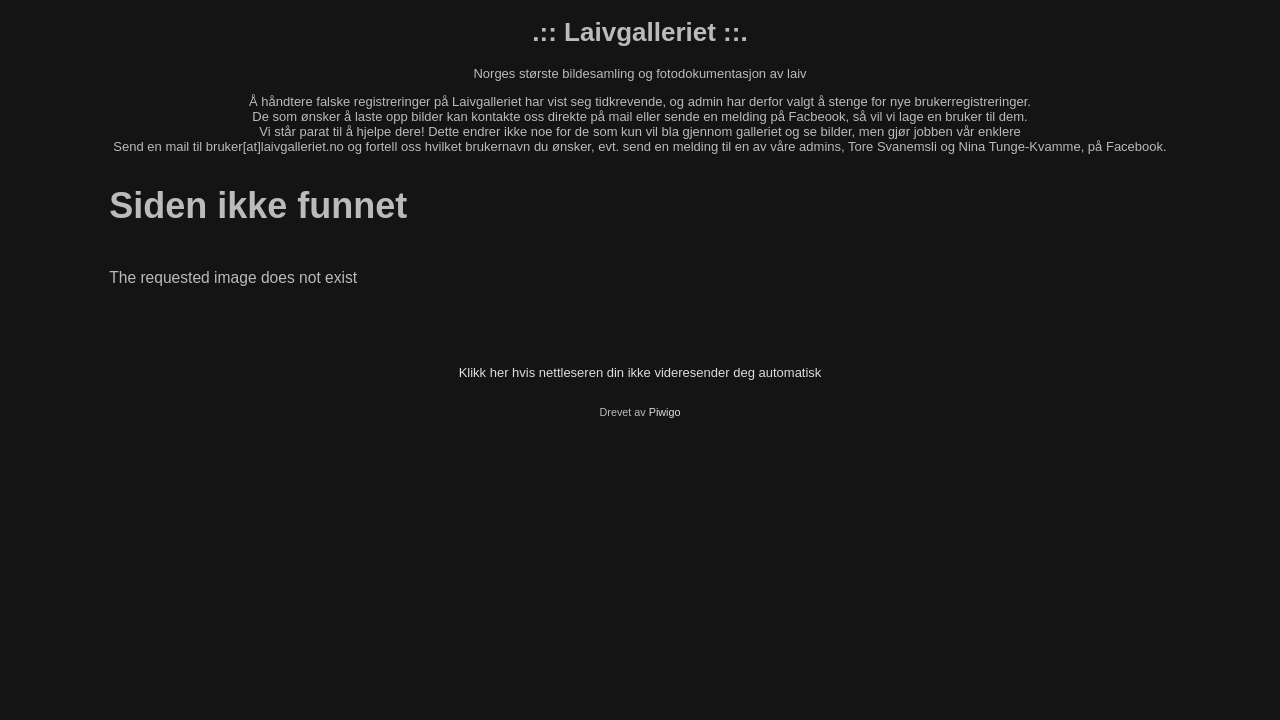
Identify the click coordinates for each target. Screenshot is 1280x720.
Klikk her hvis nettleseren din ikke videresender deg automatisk (640, 372)
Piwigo (665, 412)
